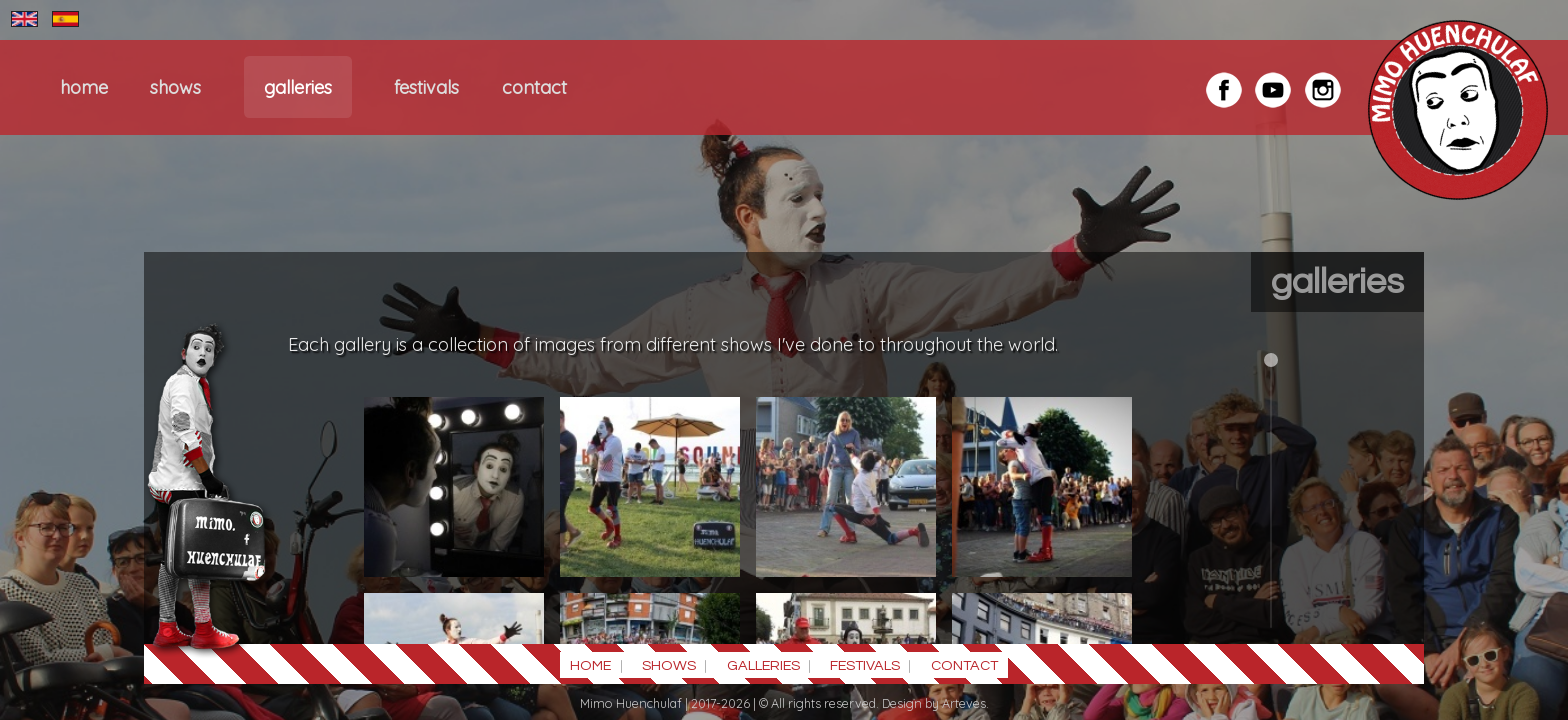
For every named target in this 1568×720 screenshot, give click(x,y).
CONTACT (534, 87)
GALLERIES (298, 87)
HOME (84, 87)
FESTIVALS (426, 87)
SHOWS (175, 87)
